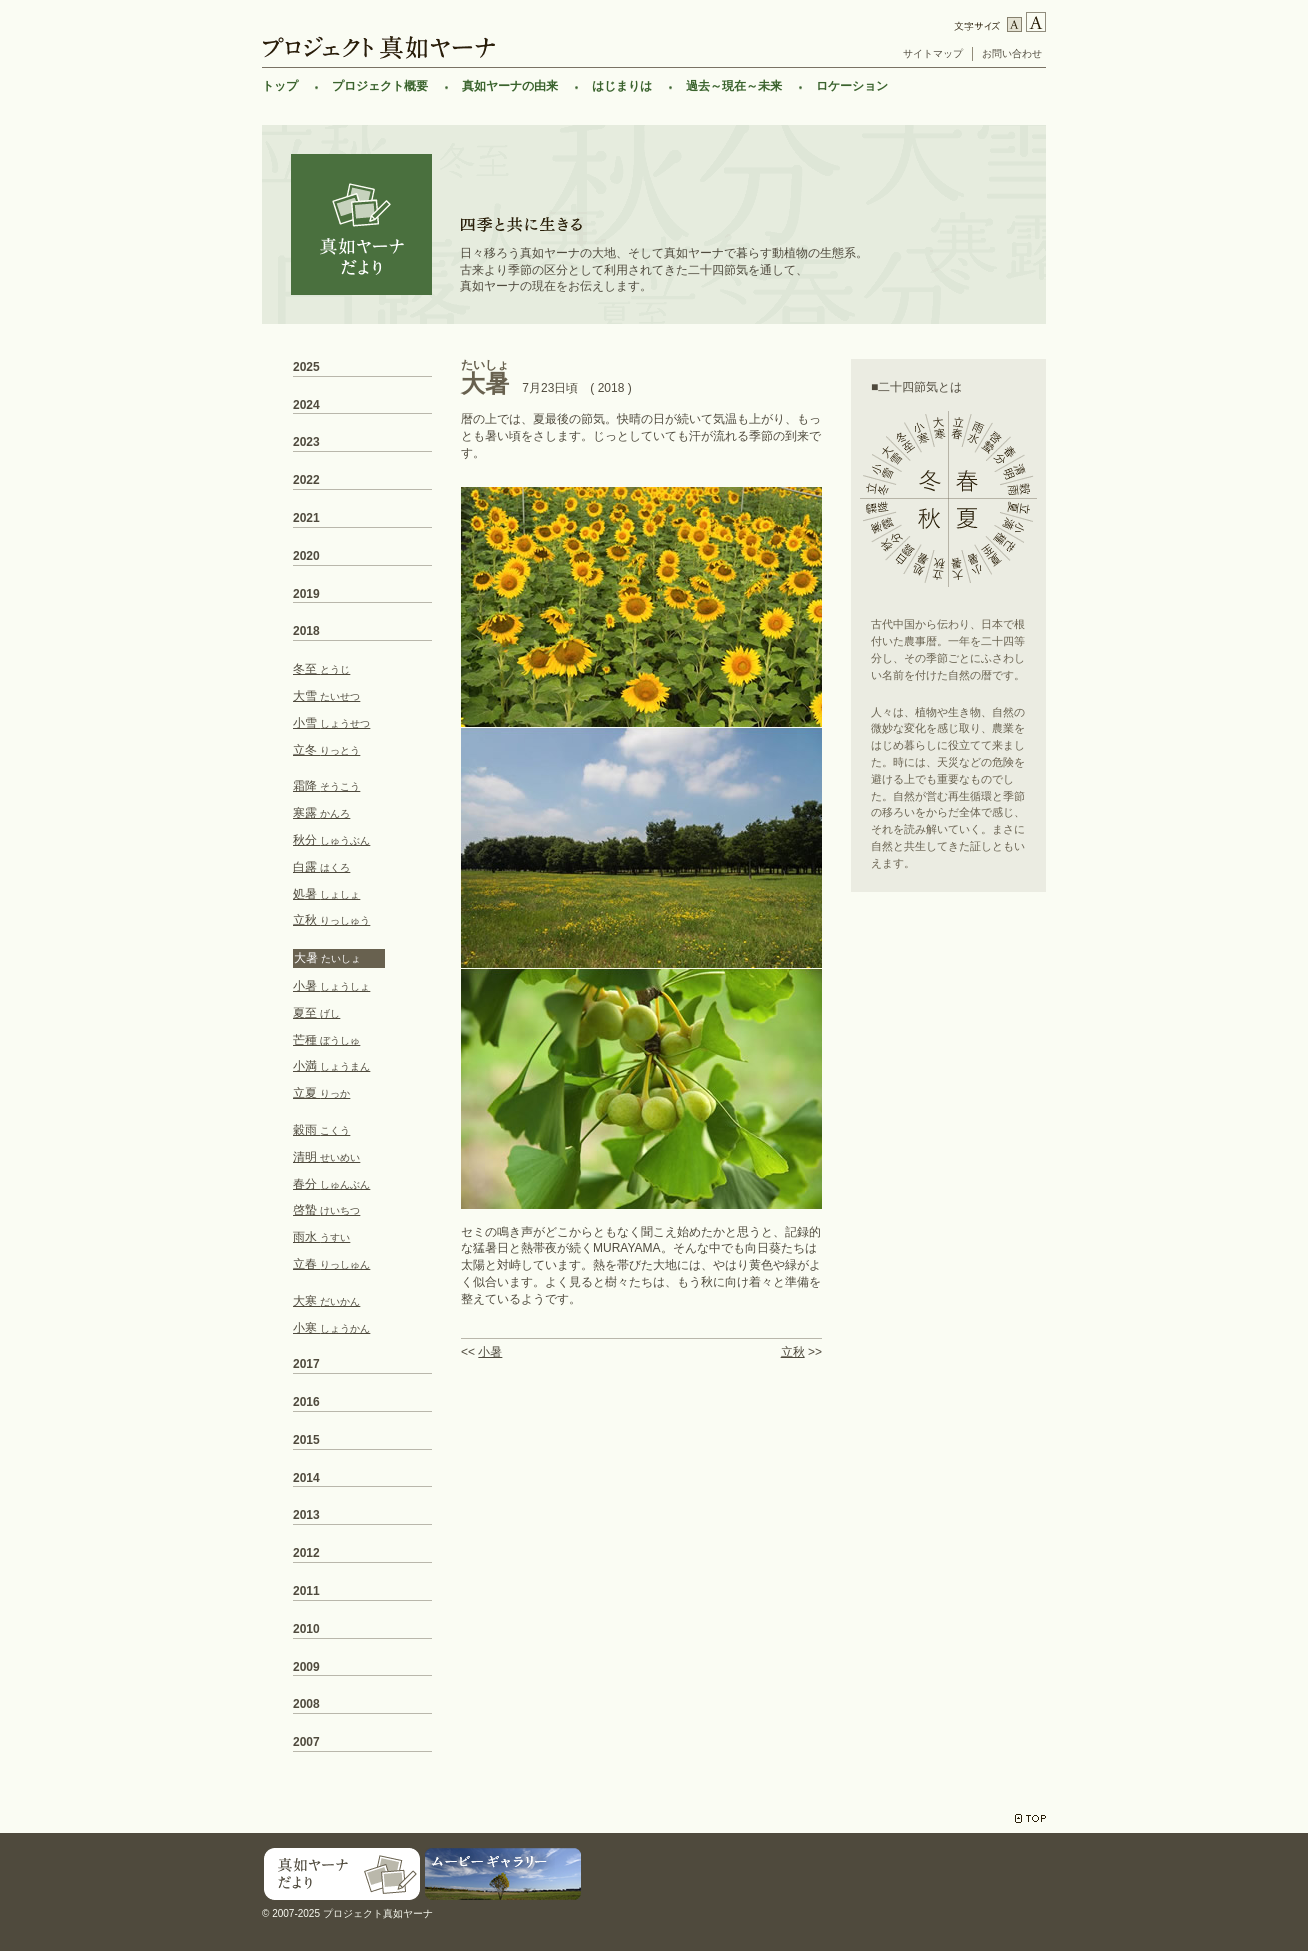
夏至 (316, 1013)
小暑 (490, 1352)
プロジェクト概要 (380, 86)
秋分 (331, 840)
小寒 (331, 1328)
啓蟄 (326, 1210)
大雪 (326, 696)
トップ (280, 86)
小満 (331, 1066)
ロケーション (852, 86)
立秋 (793, 1352)
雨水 (321, 1237)
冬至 (321, 669)
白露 (321, 867)
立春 (331, 1264)
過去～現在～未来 (734, 86)
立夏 (321, 1093)
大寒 (326, 1301)
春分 (331, 1184)
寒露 (321, 813)
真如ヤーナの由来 (510, 86)
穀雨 (321, 1130)
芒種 (326, 1040)
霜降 (326, 786)
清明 (326, 1157)
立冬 (326, 750)
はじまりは (622, 86)
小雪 (331, 723)
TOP (1030, 1818)
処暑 (326, 894)
